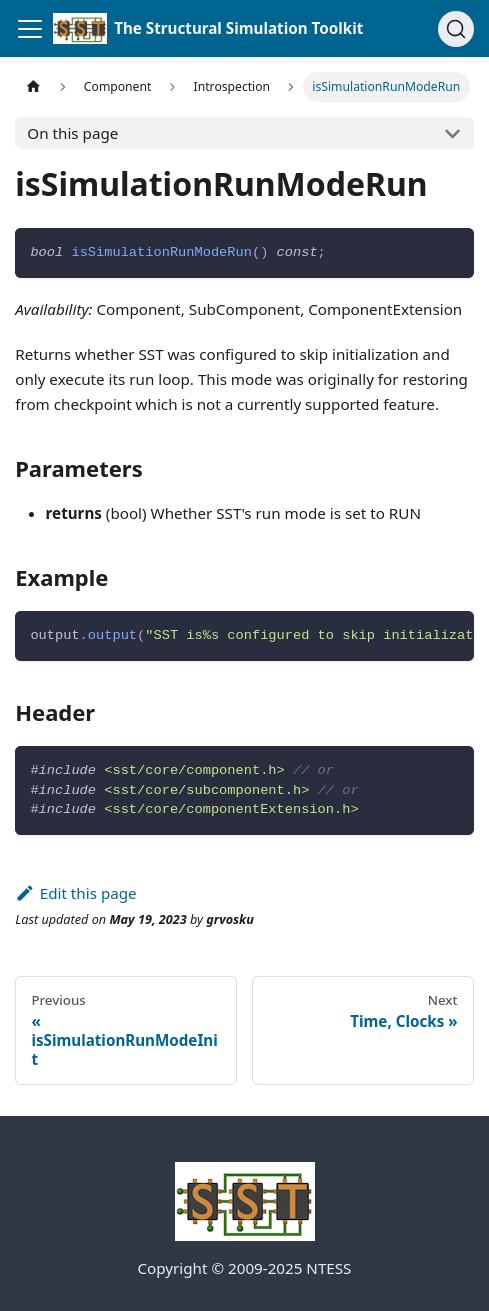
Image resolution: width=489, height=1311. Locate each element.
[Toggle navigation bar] (30, 29)
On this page (72, 133)
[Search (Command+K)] (456, 29)
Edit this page (75, 893)
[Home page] (33, 87)
